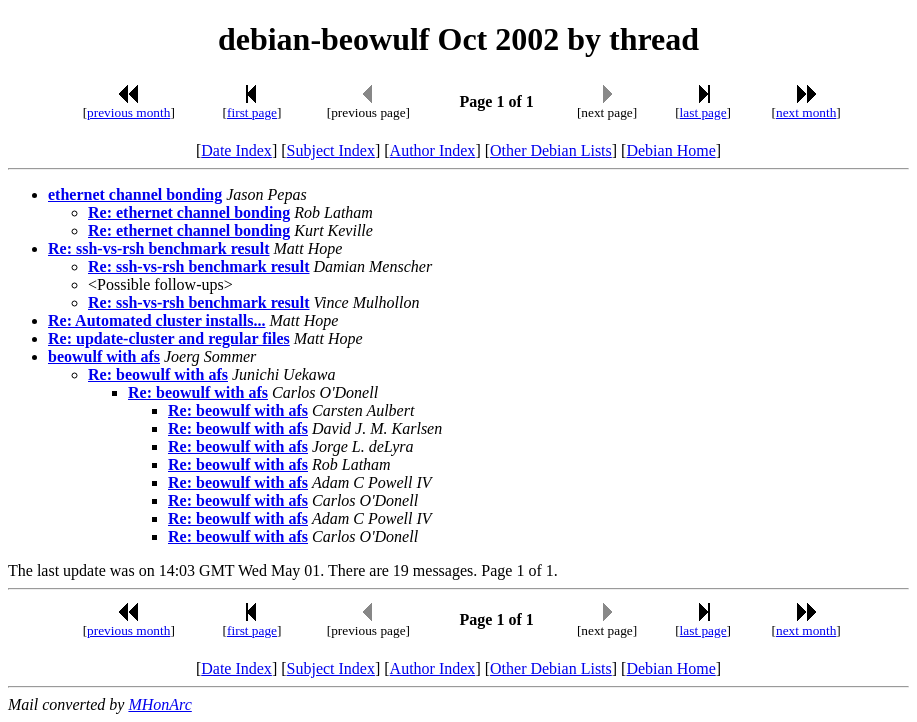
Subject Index (331, 150)
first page (252, 112)
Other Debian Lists (551, 150)
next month (806, 112)
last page (703, 112)
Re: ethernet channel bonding (189, 212)
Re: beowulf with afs (158, 374)
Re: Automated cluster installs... (156, 320)
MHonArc (159, 704)
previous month (128, 112)
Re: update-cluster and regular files (169, 338)
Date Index (236, 150)
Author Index (433, 150)
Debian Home (670, 150)
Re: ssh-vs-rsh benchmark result (158, 248)
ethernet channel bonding (135, 194)
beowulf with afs (104, 356)
